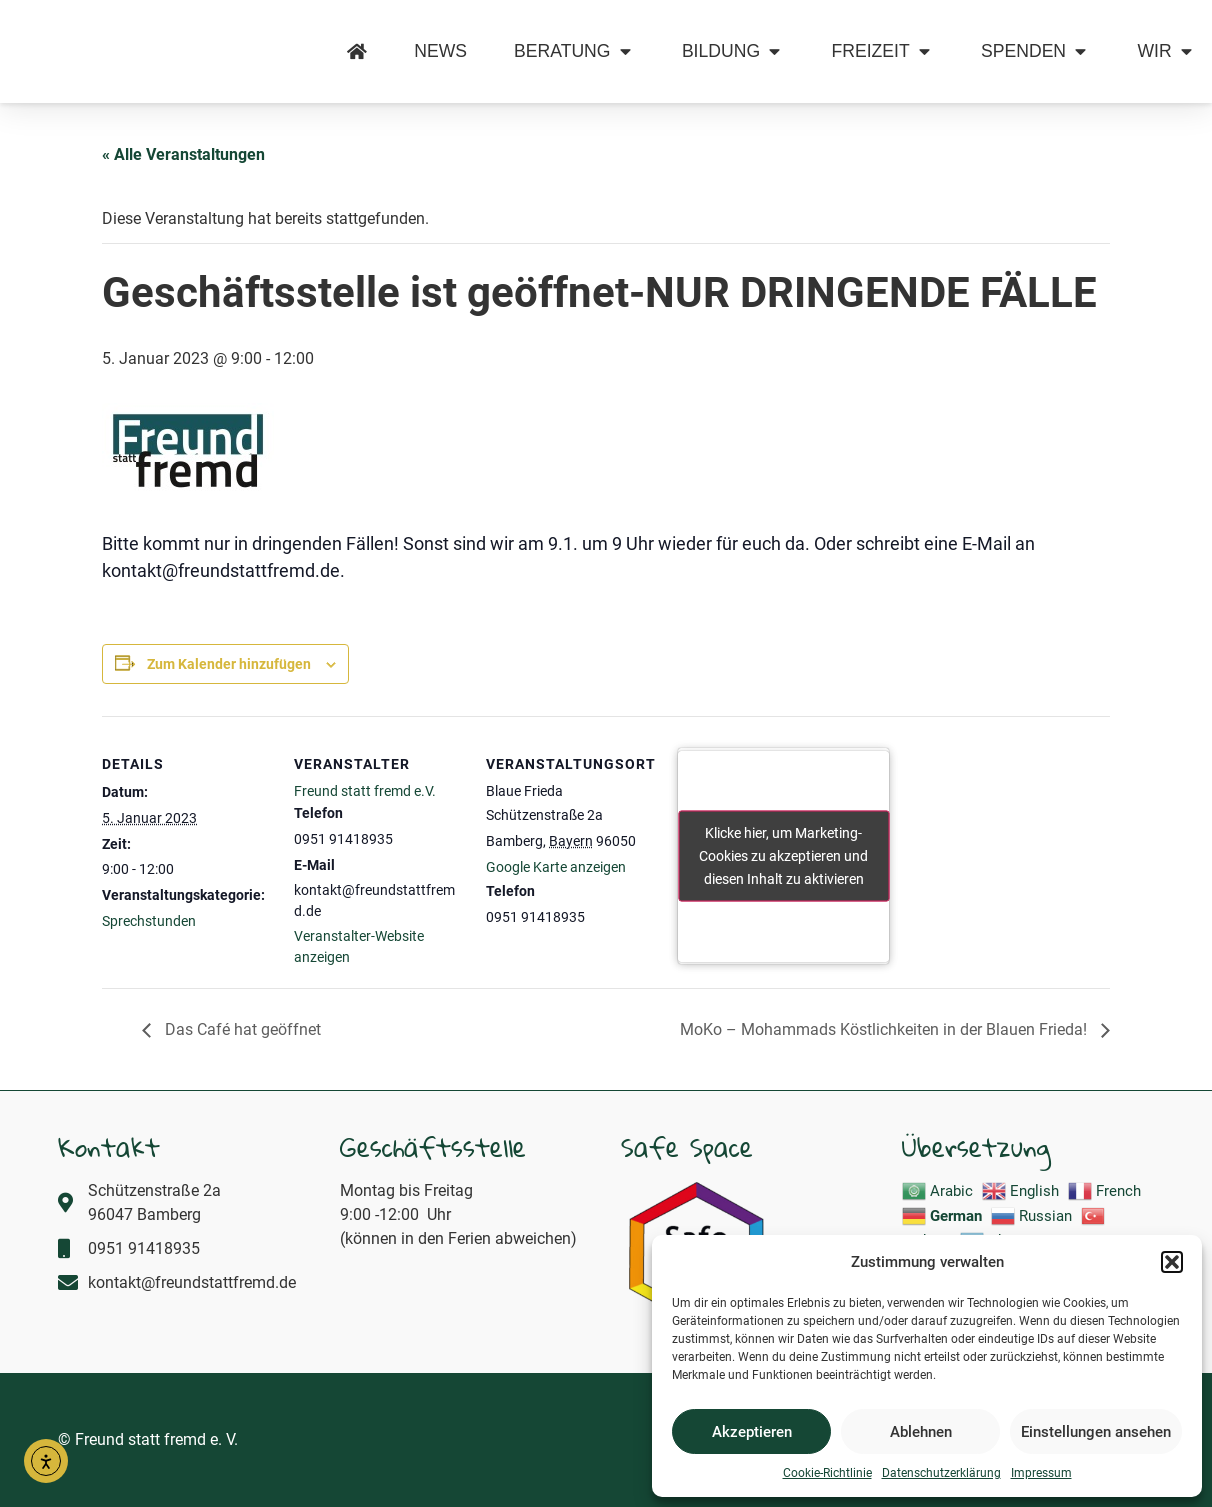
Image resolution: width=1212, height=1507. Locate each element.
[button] (1172, 1251)
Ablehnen (921, 1432)
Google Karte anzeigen (556, 867)
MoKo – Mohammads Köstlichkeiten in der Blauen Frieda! (885, 1029)
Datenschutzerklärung (941, 1473)
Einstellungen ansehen (1096, 1432)
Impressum (1041, 1473)
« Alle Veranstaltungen (183, 154)
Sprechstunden (149, 921)
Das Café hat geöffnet (241, 1029)
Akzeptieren (752, 1432)
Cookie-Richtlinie (827, 1473)
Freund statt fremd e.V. (365, 791)
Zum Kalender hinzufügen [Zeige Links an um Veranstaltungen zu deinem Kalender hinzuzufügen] (229, 664)
